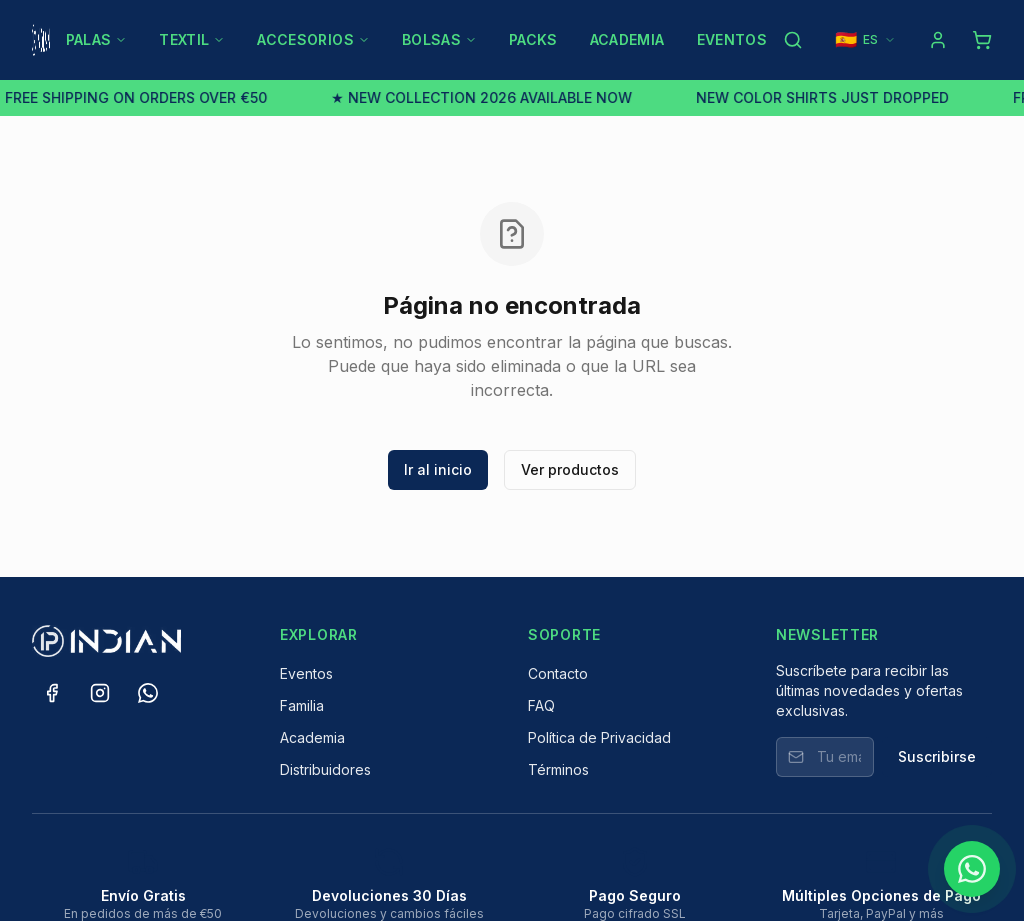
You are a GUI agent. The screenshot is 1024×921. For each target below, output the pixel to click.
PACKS (533, 39)
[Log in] (938, 40)
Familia (302, 705)
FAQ (541, 705)
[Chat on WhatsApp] (972, 869)
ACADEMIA (627, 39)
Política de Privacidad (599, 737)
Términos (558, 769)
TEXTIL (192, 39)
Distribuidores (325, 769)
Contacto (558, 673)
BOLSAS (439, 39)
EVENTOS (732, 39)
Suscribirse (937, 756)
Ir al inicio (438, 469)
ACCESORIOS (313, 39)
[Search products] (793, 40)
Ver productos (570, 469)
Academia (312, 737)
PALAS (97, 39)
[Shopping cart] (982, 40)
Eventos (306, 673)
